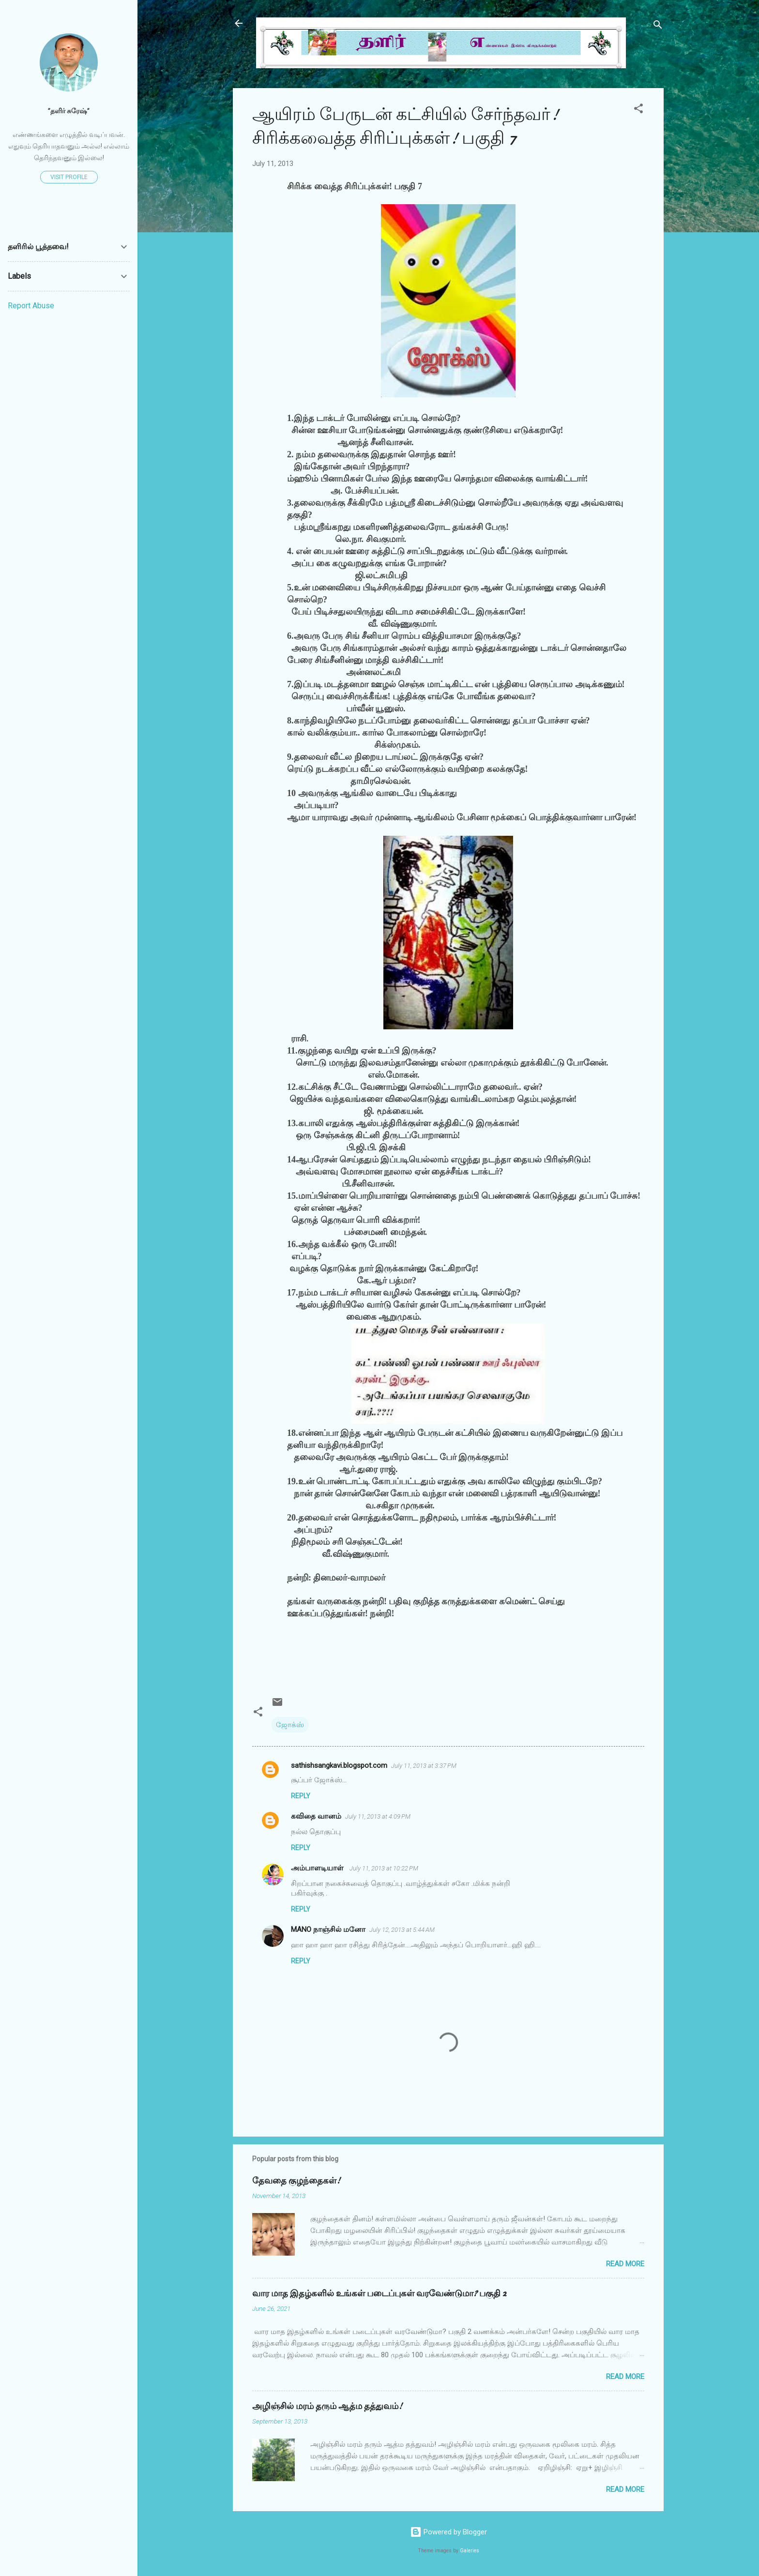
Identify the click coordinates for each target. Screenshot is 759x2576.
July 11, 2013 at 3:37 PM (423, 1765)
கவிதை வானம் (316, 1816)
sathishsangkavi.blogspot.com (339, 1765)
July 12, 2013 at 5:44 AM (402, 1929)
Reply (300, 1796)
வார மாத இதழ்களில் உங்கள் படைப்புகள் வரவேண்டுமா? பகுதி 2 (379, 2294)
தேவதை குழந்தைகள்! (296, 2181)
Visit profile (69, 177)
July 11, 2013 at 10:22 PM (383, 1868)
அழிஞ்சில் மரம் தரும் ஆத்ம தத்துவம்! (327, 2406)
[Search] (658, 26)
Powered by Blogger (448, 2532)
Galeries (469, 2550)
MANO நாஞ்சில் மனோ (328, 1929)
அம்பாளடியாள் (318, 1868)
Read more (625, 2264)
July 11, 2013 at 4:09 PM (377, 1816)
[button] (638, 110)
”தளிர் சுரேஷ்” (69, 111)
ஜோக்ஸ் (290, 1724)
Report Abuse (31, 305)
